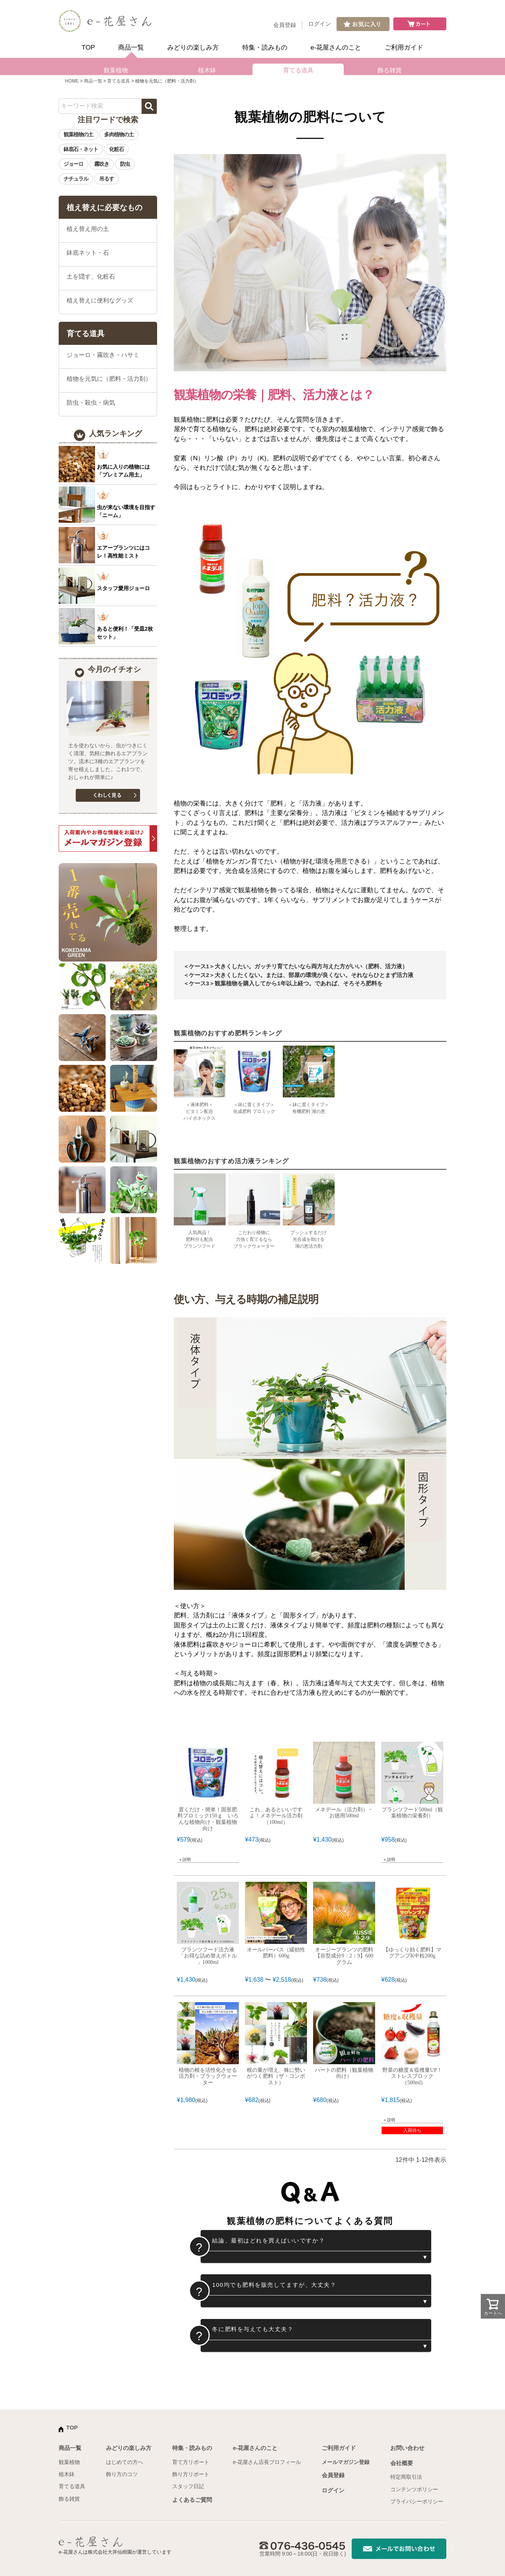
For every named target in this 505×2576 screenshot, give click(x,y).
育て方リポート (190, 2462)
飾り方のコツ (122, 2474)
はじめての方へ (124, 2462)
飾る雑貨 (389, 70)
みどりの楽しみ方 (193, 47)
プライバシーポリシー (416, 2501)
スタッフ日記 (188, 2486)
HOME (72, 81)
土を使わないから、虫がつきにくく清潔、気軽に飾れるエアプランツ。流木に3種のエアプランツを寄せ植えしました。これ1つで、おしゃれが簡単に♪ (108, 761)
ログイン (319, 23)
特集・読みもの (264, 47)
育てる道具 (298, 70)
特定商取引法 (406, 2477)
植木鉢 (207, 70)
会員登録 (284, 25)
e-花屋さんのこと (335, 47)
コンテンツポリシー (414, 2489)
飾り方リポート (190, 2474)
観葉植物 (116, 70)
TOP (88, 47)
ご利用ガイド (404, 47)
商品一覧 (131, 47)
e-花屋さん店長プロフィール (267, 2462)
